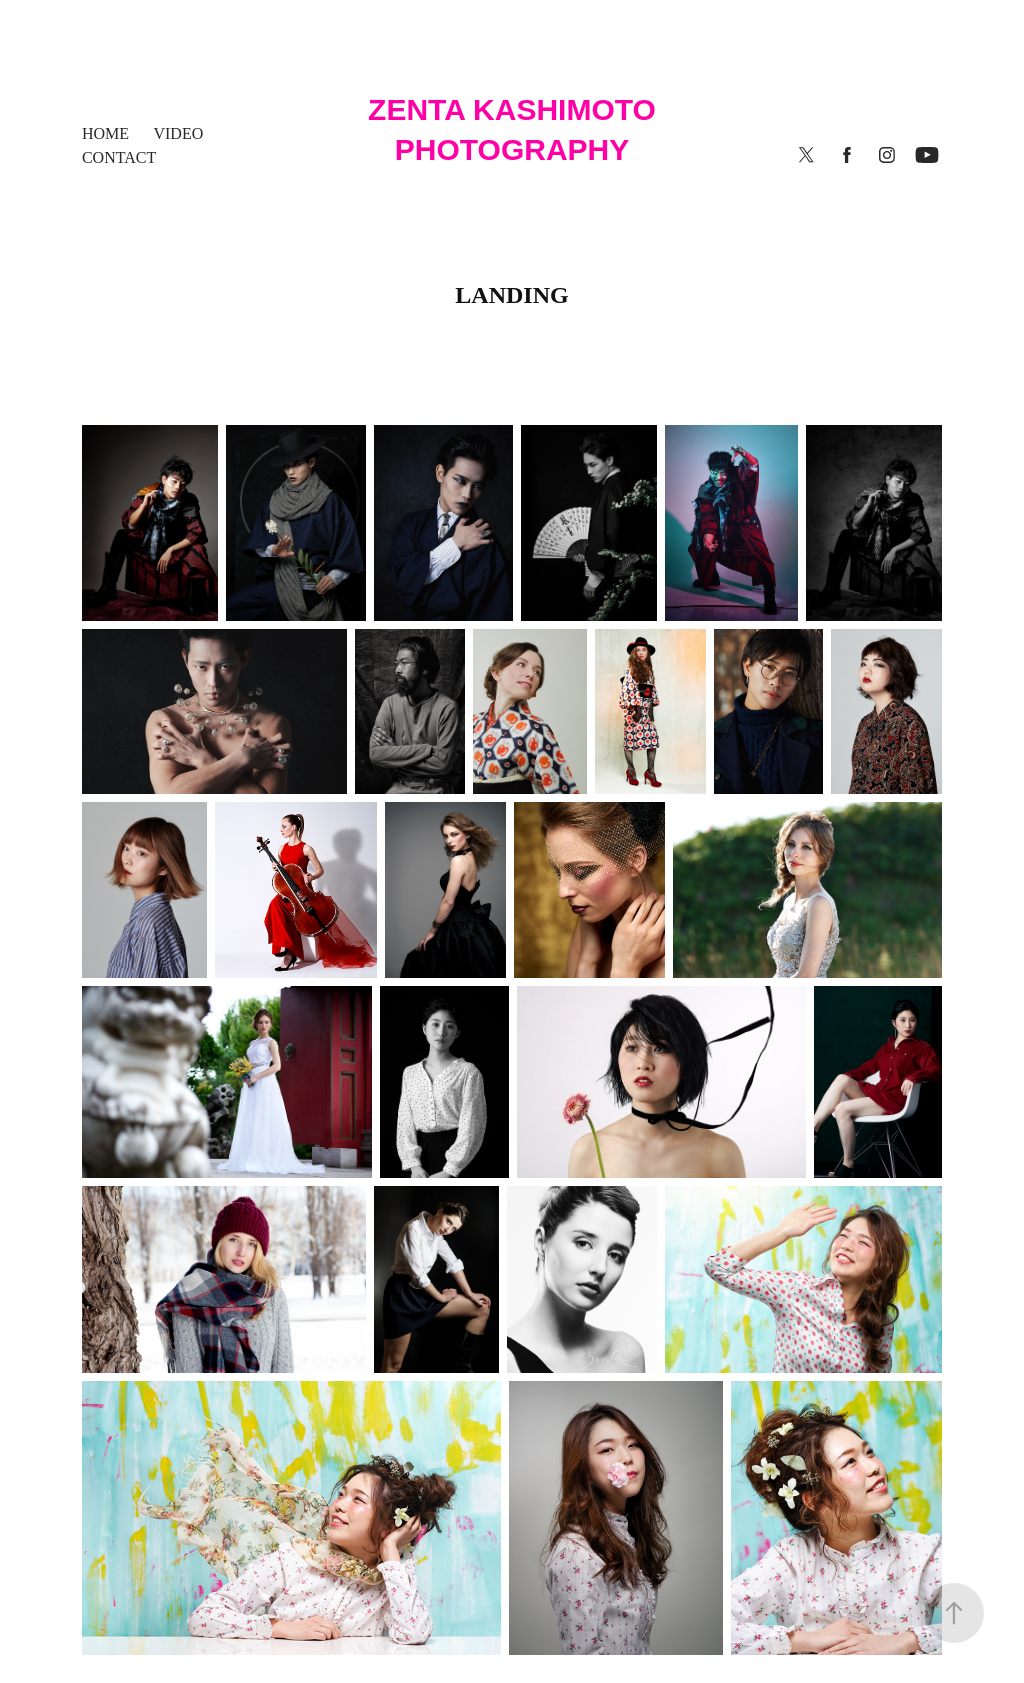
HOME (105, 133)
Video (178, 133)
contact (119, 157)
